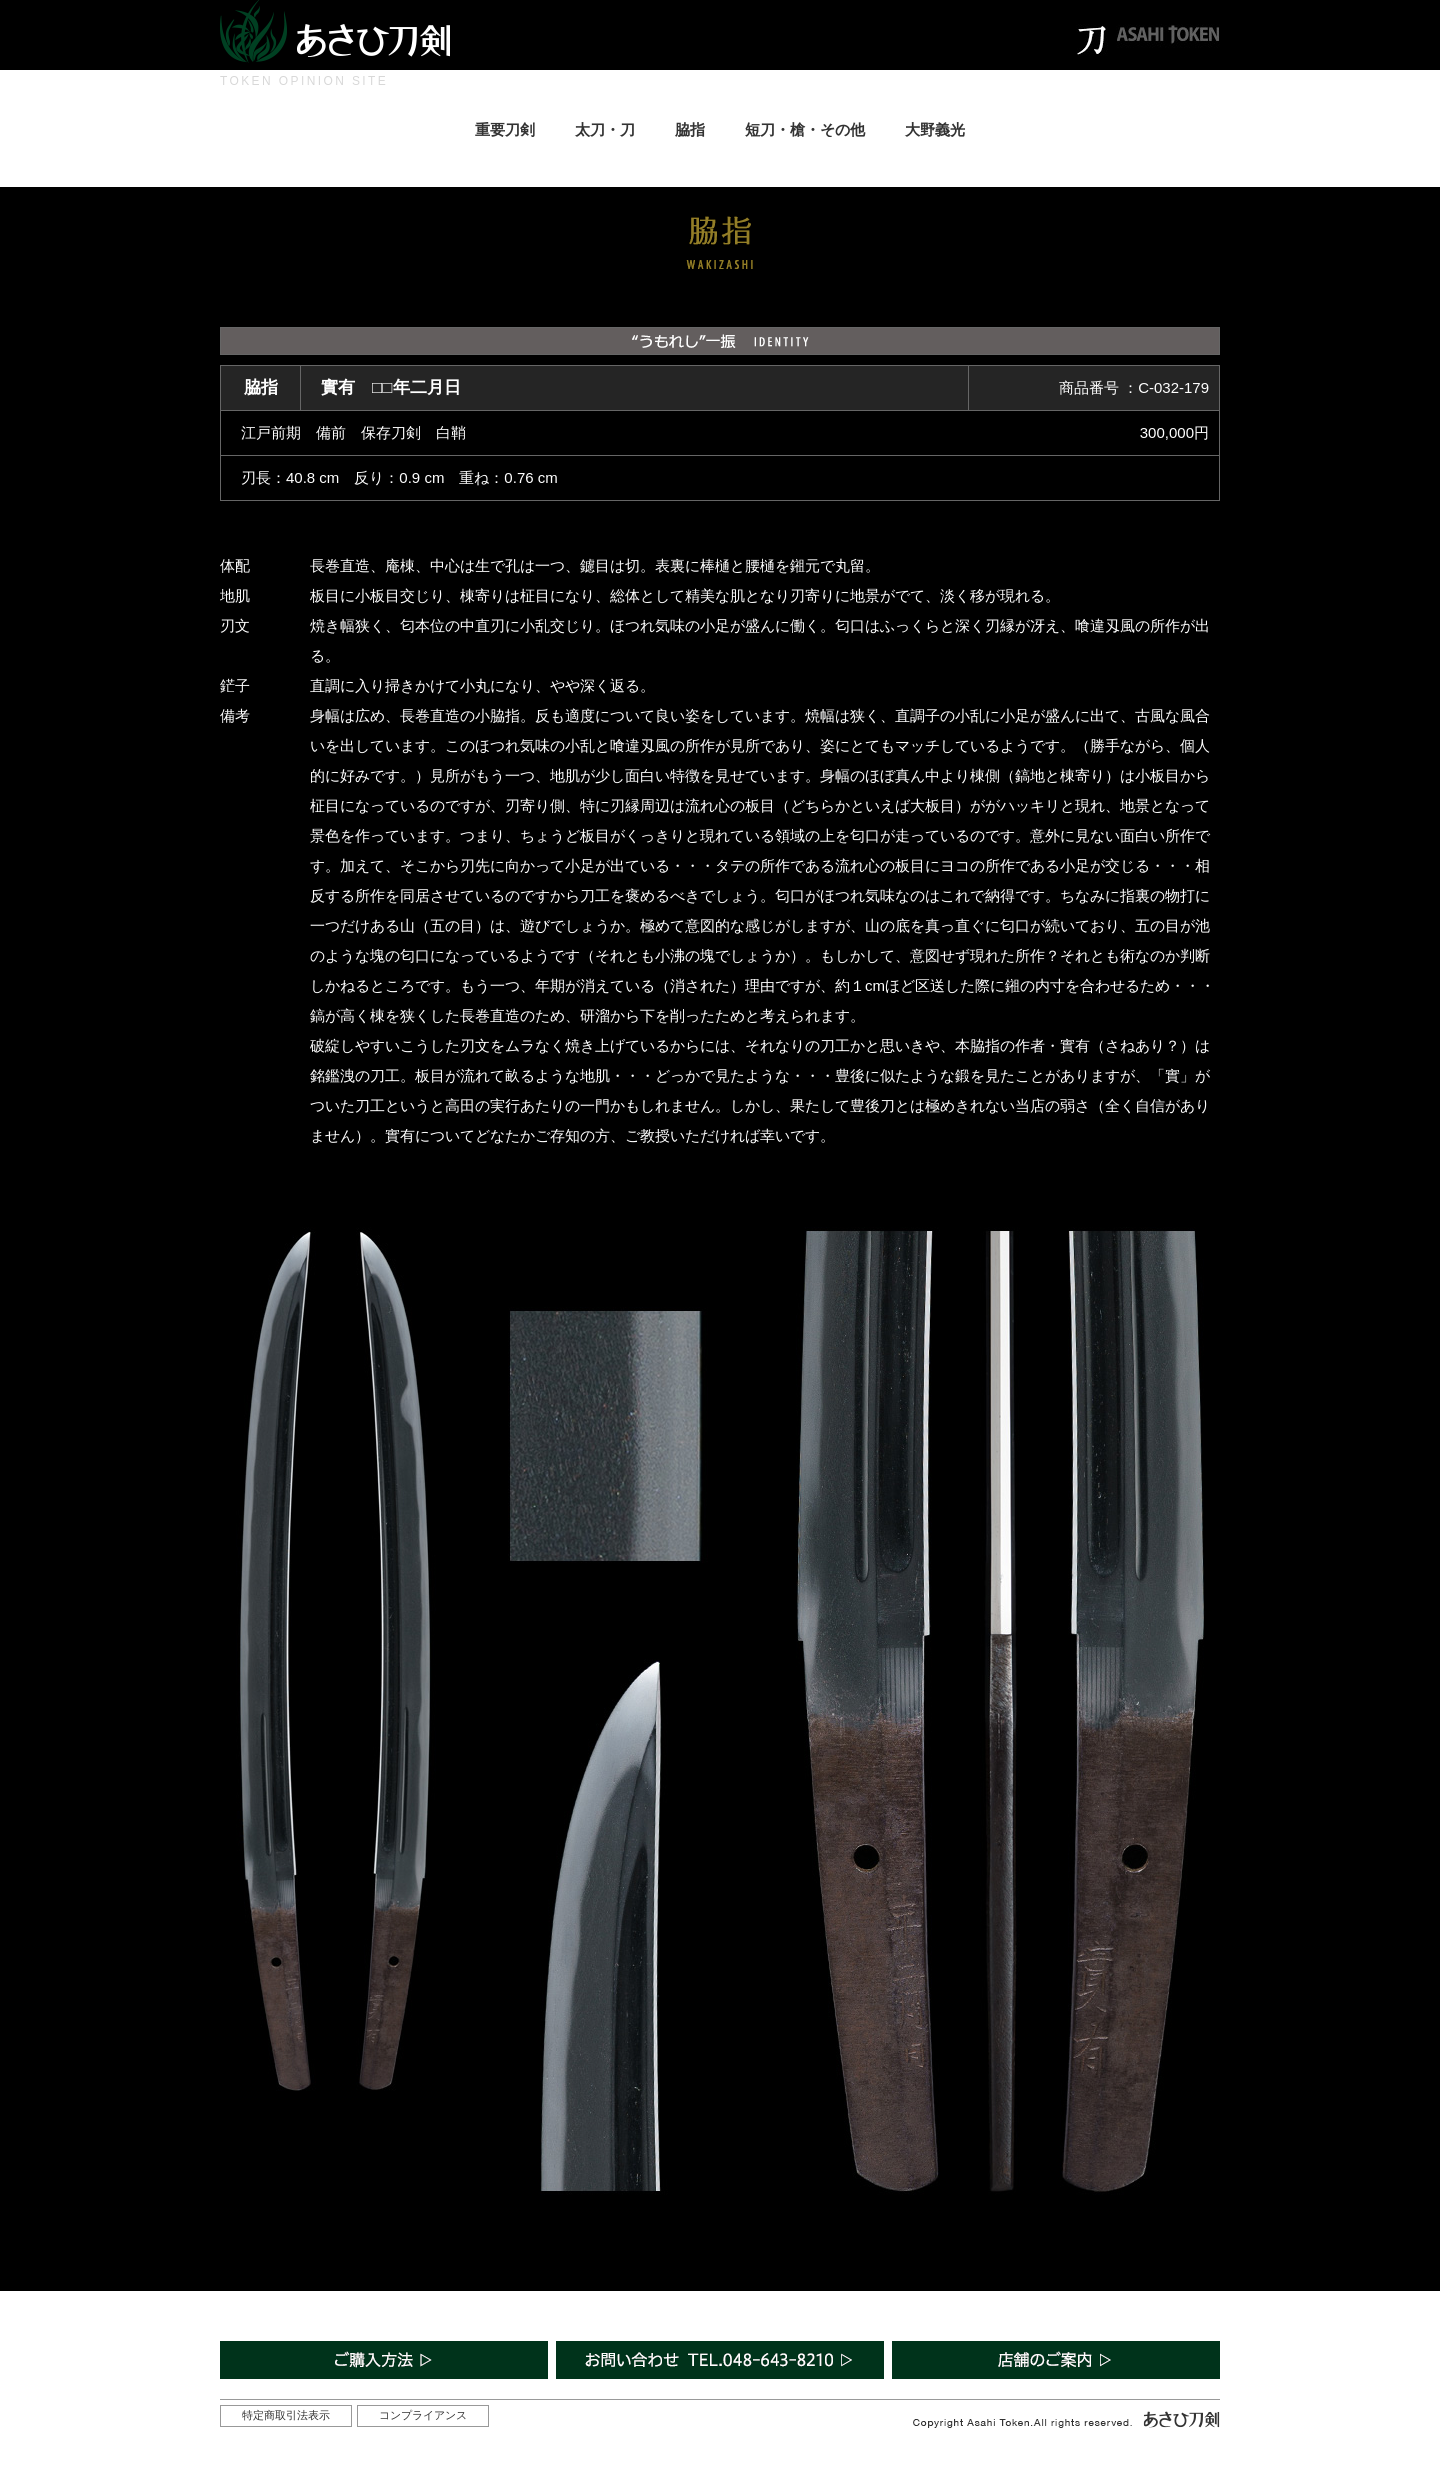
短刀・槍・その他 (805, 129)
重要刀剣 (505, 129)
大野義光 (935, 129)
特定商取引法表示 (286, 2415)
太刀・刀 (605, 129)
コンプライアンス (423, 2415)
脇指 (690, 129)
